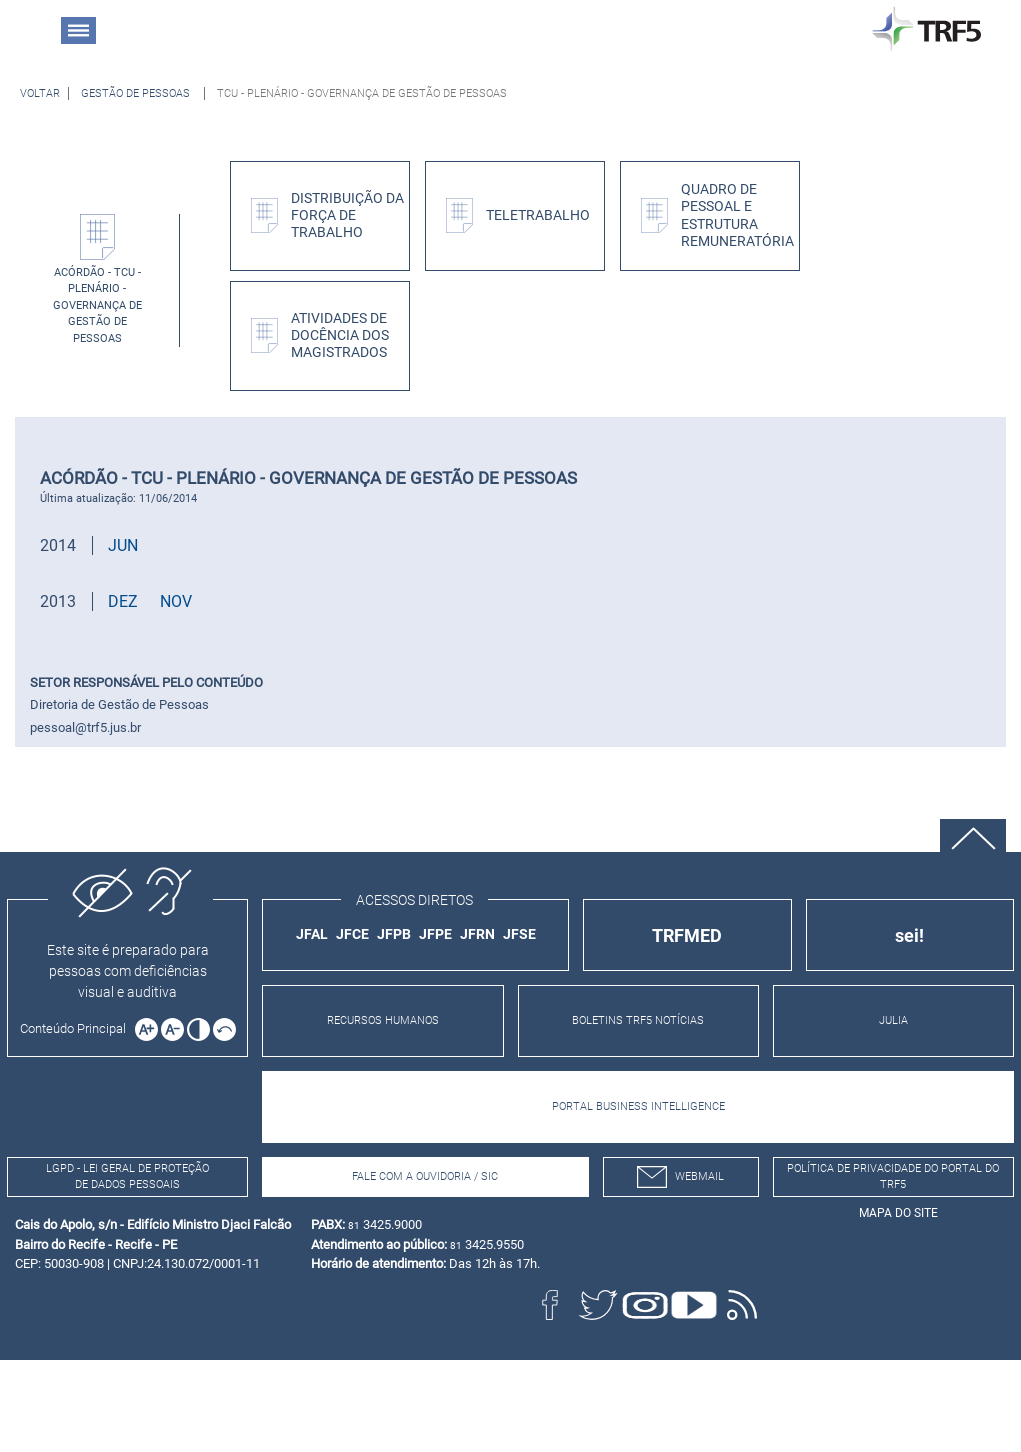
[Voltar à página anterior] (40, 93)
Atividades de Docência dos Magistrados (340, 336)
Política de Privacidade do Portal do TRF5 (893, 1177)
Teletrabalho (538, 215)
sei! (909, 935)
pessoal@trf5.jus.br (85, 727)
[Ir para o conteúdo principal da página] (76, 1028)
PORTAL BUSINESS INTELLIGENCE (638, 1106)
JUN (123, 545)
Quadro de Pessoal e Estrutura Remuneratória (737, 215)
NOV (176, 601)
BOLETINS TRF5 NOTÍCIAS (638, 1020)
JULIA (893, 1020)
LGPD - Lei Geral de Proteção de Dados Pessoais (127, 1177)
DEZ (123, 601)
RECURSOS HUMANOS (383, 1020)
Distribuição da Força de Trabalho (347, 216)
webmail (680, 1177)
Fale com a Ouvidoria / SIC (425, 1176)
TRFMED (687, 935)
